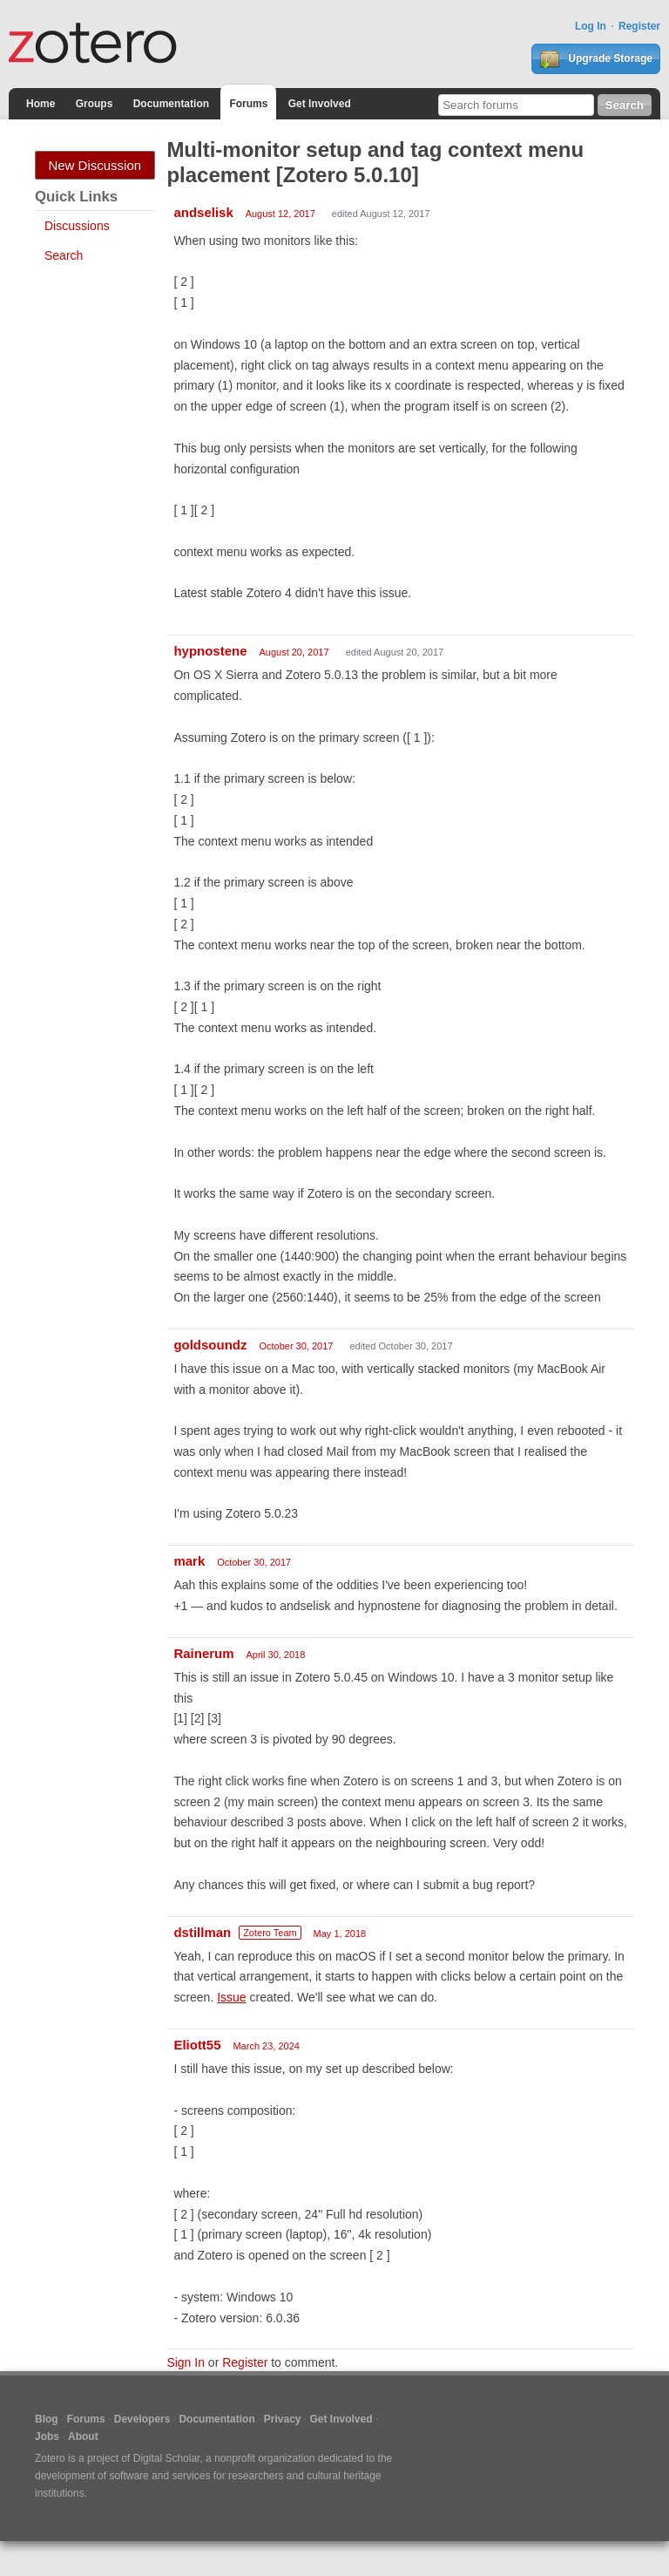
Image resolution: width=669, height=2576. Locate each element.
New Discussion (94, 165)
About (83, 2436)
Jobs (47, 2436)
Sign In (185, 2362)
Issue (231, 1997)
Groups (94, 104)
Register (639, 26)
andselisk (203, 212)
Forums (248, 104)
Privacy (282, 2419)
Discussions (77, 226)
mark (189, 1560)
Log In (590, 26)
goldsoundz (210, 1344)
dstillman (202, 1932)
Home (40, 104)
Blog (46, 2419)
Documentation (171, 104)
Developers (142, 2419)
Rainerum (203, 1653)
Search (63, 255)
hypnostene (210, 650)
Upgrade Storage (595, 59)
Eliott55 (196, 2044)
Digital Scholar (166, 2458)
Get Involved (319, 104)
